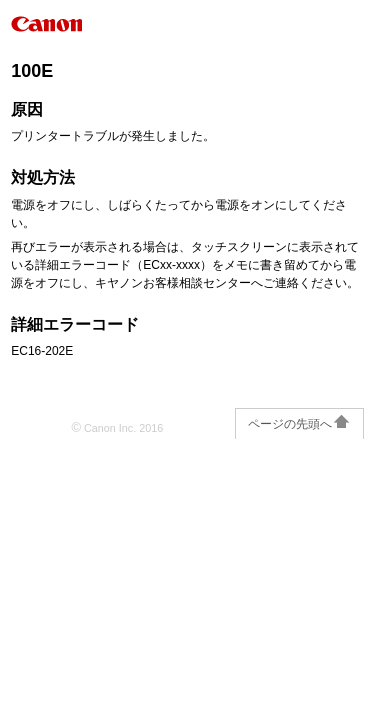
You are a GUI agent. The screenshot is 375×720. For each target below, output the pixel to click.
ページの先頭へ (299, 424)
